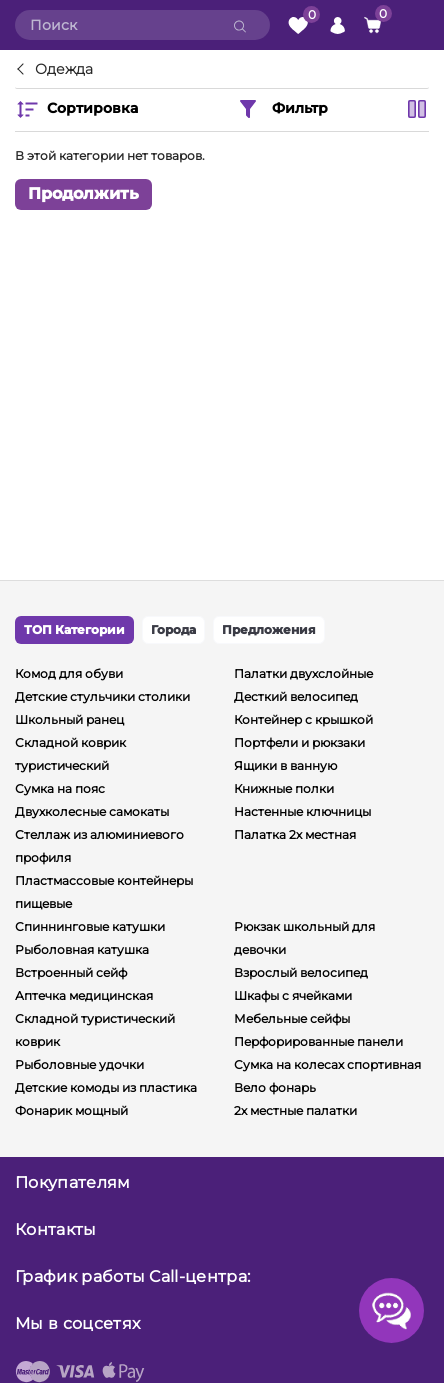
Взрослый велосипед (301, 972)
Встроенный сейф (71, 972)
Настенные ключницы (302, 811)
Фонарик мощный (71, 1110)
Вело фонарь (275, 1087)
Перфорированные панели (318, 1041)
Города (173, 629)
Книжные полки (284, 788)
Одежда (64, 70)
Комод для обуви (69, 673)
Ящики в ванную (285, 765)
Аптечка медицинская (84, 995)
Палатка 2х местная (295, 834)
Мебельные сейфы (292, 1018)
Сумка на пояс (60, 788)
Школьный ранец (69, 719)
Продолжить (83, 193)
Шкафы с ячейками (293, 995)
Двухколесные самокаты (92, 811)
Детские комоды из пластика (106, 1087)
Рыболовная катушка (82, 949)
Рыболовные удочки (79, 1064)
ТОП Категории (74, 629)
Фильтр (282, 109)
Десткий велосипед (296, 696)
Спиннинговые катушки (90, 926)
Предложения (269, 629)
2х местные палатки (295, 1110)
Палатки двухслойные (303, 673)
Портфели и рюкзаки (299, 742)
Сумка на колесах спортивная (327, 1064)
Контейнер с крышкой (303, 719)
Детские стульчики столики (102, 696)
